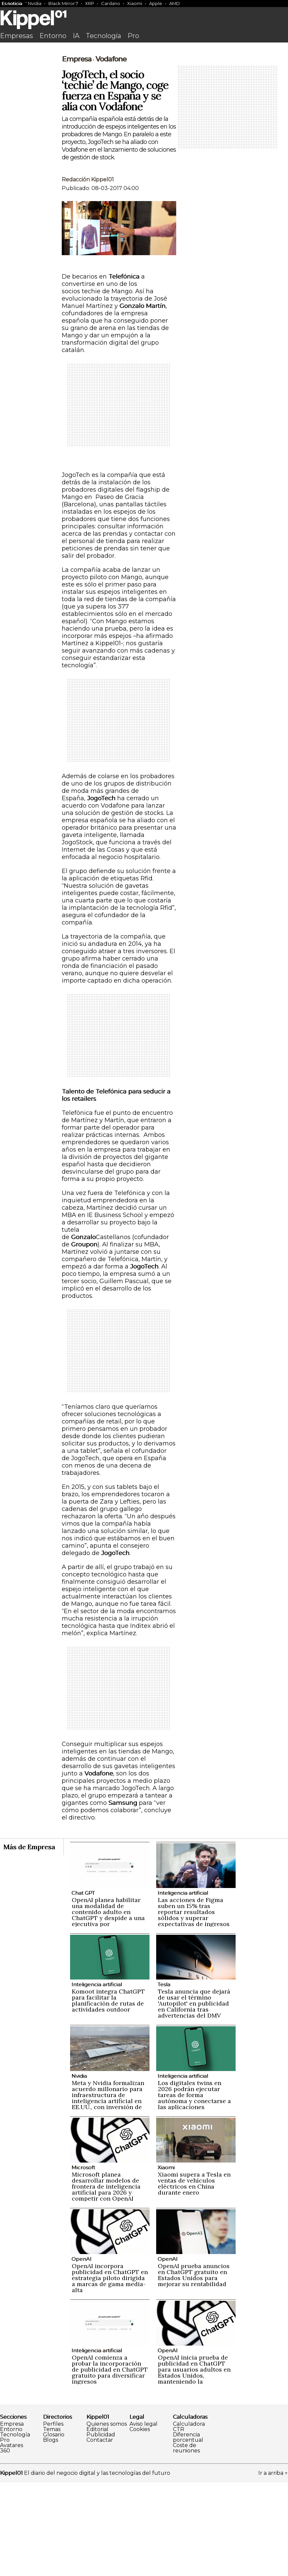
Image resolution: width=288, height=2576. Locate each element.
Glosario (53, 2528)
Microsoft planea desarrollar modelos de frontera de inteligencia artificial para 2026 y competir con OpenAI (106, 2280)
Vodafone (110, 153)
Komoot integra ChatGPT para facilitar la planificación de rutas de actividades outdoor (108, 2094)
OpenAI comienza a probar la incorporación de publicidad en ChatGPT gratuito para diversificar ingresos (110, 2463)
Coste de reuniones (186, 2541)
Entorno (52, 36)
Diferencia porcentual (188, 2531)
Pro (133, 36)
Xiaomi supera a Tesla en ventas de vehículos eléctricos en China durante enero (194, 2277)
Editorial (97, 2523)
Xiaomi (134, 3)
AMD (174, 3)
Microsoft (83, 2261)
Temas (51, 2523)
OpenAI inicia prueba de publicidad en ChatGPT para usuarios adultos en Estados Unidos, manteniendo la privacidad (194, 2466)
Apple (155, 3)
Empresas (16, 36)
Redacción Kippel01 (88, 273)
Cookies (139, 2523)
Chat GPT (83, 1986)
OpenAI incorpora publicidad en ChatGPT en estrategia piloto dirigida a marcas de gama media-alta (110, 2371)
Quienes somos (106, 2517)
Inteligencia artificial (183, 1986)
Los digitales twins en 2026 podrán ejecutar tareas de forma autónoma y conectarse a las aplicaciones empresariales (194, 2191)
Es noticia (12, 3)
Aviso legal (143, 2517)
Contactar (99, 2533)
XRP (89, 3)
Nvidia (34, 3)
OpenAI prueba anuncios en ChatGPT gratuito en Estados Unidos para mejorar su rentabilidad (194, 2368)
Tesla (164, 2078)
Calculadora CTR (189, 2520)
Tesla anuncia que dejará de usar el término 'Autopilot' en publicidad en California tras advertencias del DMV (194, 2097)
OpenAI (81, 2352)
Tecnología (103, 36)
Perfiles (53, 2517)
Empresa (76, 153)
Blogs (50, 2533)
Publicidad (100, 2528)
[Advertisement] (144, 96)
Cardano (110, 3)
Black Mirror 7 (63, 3)
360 (5, 2544)
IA (76, 36)
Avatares (11, 2539)
